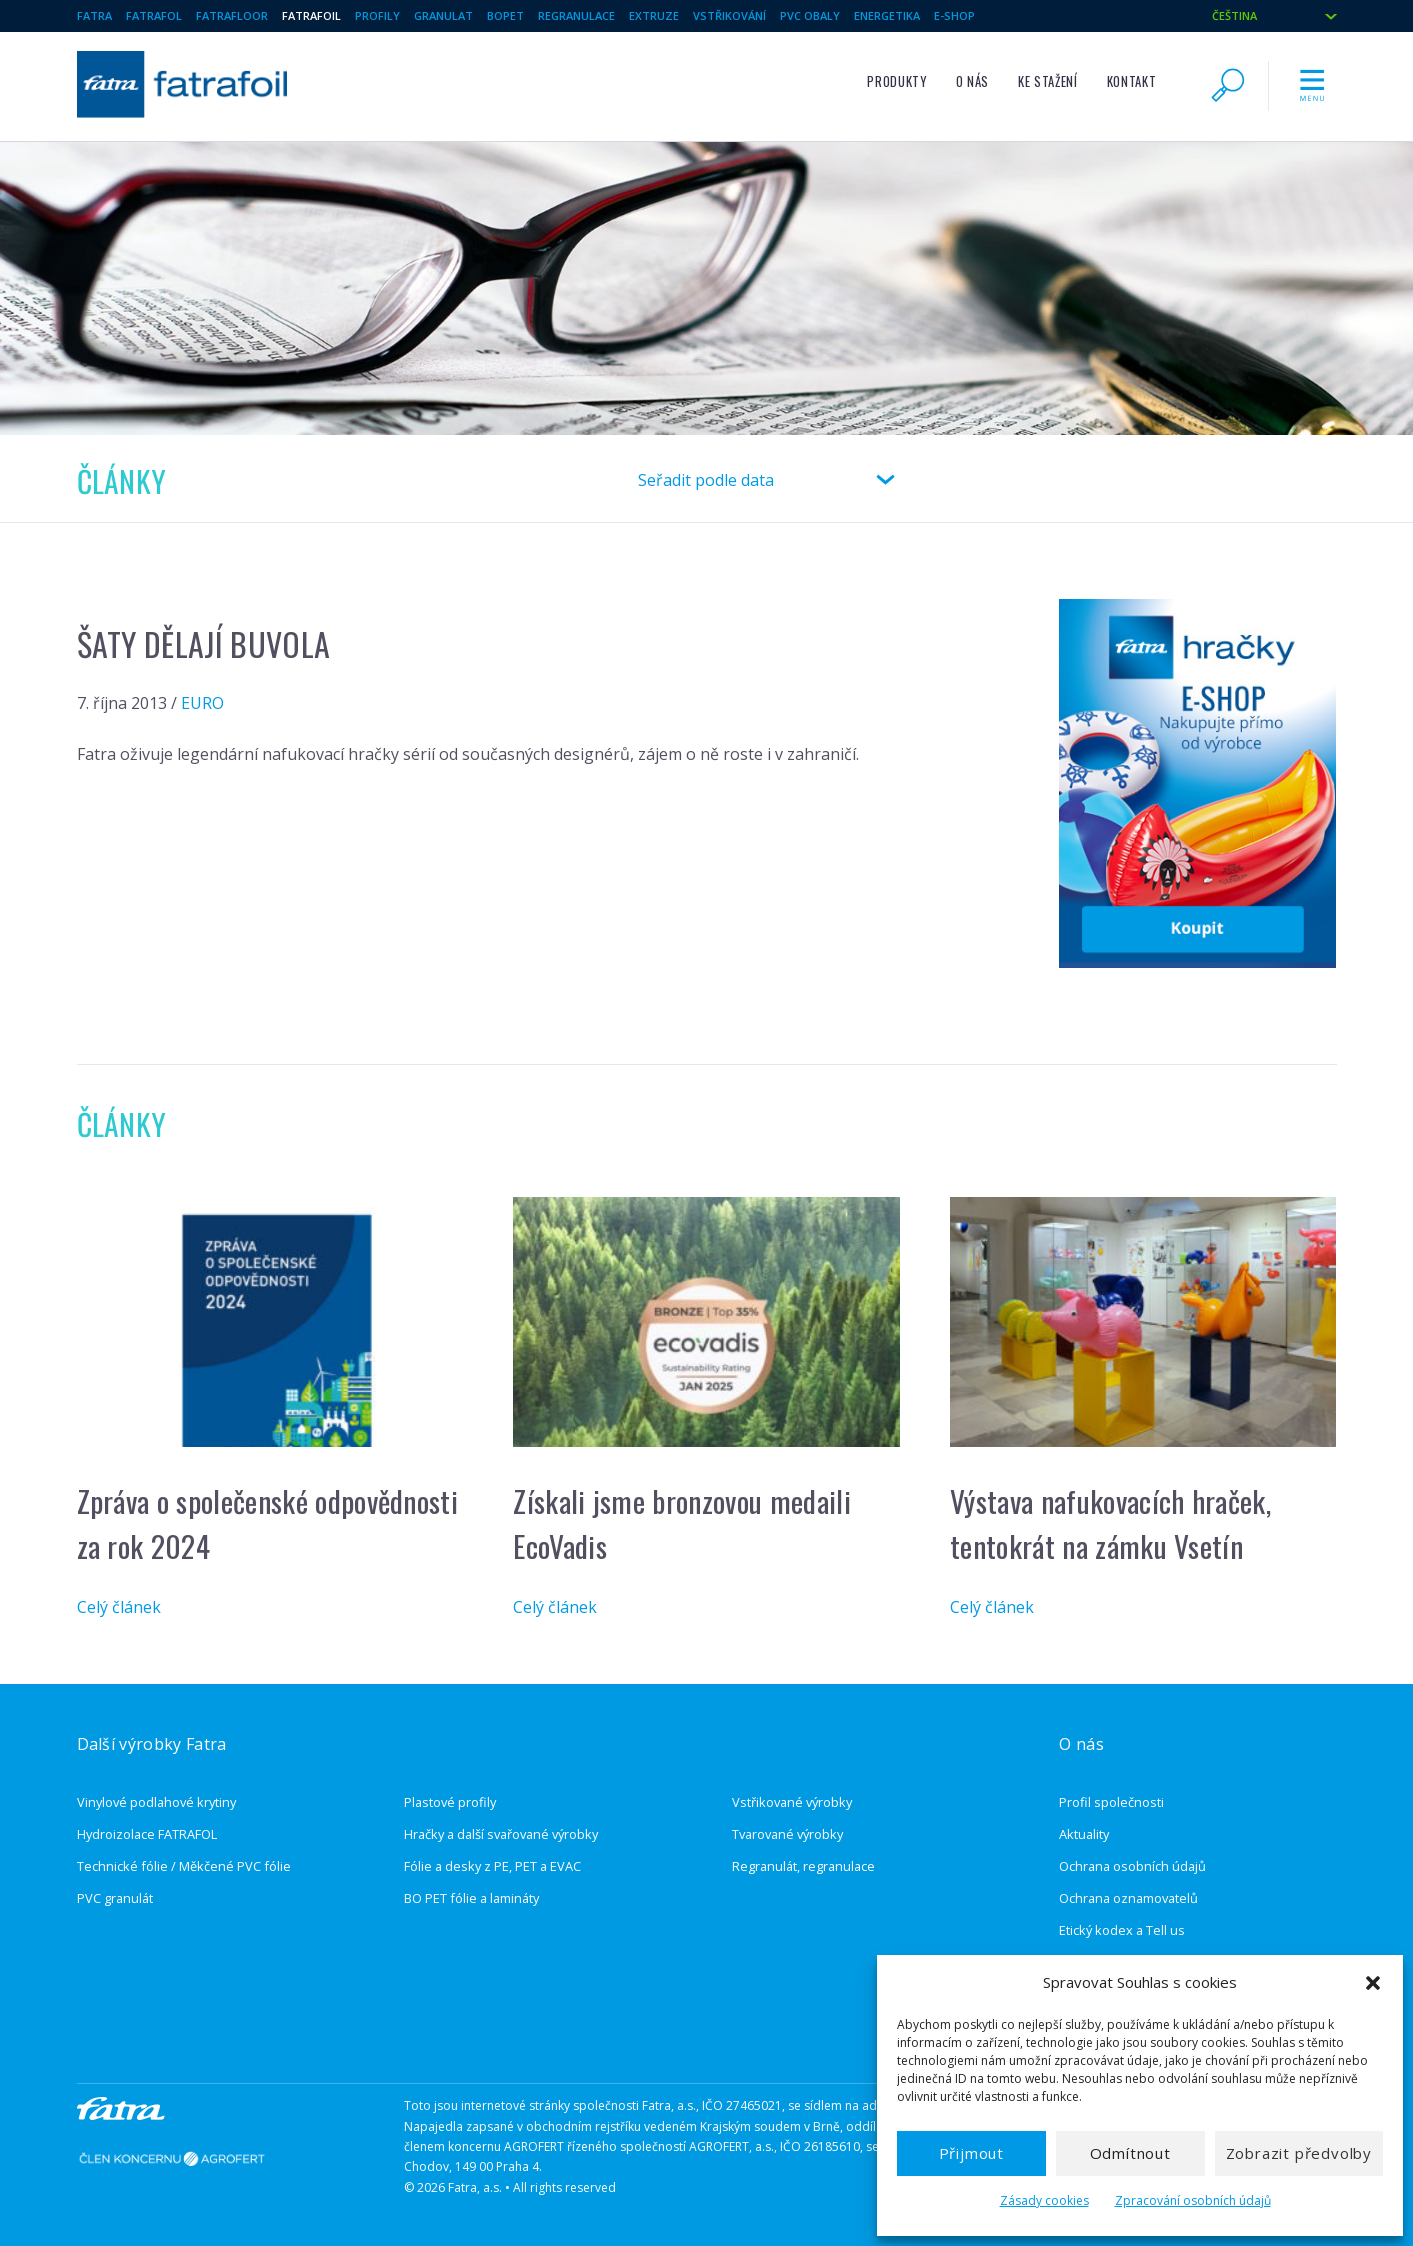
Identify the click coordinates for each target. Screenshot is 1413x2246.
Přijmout (971, 2153)
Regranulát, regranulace (803, 1866)
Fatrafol (154, 15)
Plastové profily (450, 1802)
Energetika (887, 15)
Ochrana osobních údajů (1132, 1866)
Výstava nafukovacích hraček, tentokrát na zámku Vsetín (1110, 1523)
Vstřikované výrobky (792, 1802)
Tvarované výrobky (787, 1834)
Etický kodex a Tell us (1122, 1930)
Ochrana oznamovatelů (1128, 1898)
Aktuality (1084, 1834)
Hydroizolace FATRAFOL (147, 1834)
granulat (443, 15)
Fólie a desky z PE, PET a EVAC (492, 1866)
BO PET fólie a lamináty (471, 1898)
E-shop (954, 15)
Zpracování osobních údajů (1193, 2200)
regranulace (576, 15)
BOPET (505, 15)
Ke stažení (1047, 81)
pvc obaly (810, 15)
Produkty (896, 81)
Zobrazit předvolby (1299, 2153)
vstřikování (729, 15)
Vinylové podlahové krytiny (156, 1802)
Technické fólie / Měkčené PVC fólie (184, 1866)
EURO (202, 703)
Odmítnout (1130, 2153)
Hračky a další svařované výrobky (501, 1834)
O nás (972, 81)
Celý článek (119, 1607)
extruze (654, 15)
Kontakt (1131, 81)
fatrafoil (311, 15)
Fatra (94, 15)
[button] (1373, 1983)
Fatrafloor (232, 15)
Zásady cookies (1044, 2200)
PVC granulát (115, 1898)
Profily (377, 15)
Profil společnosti (1111, 1802)
